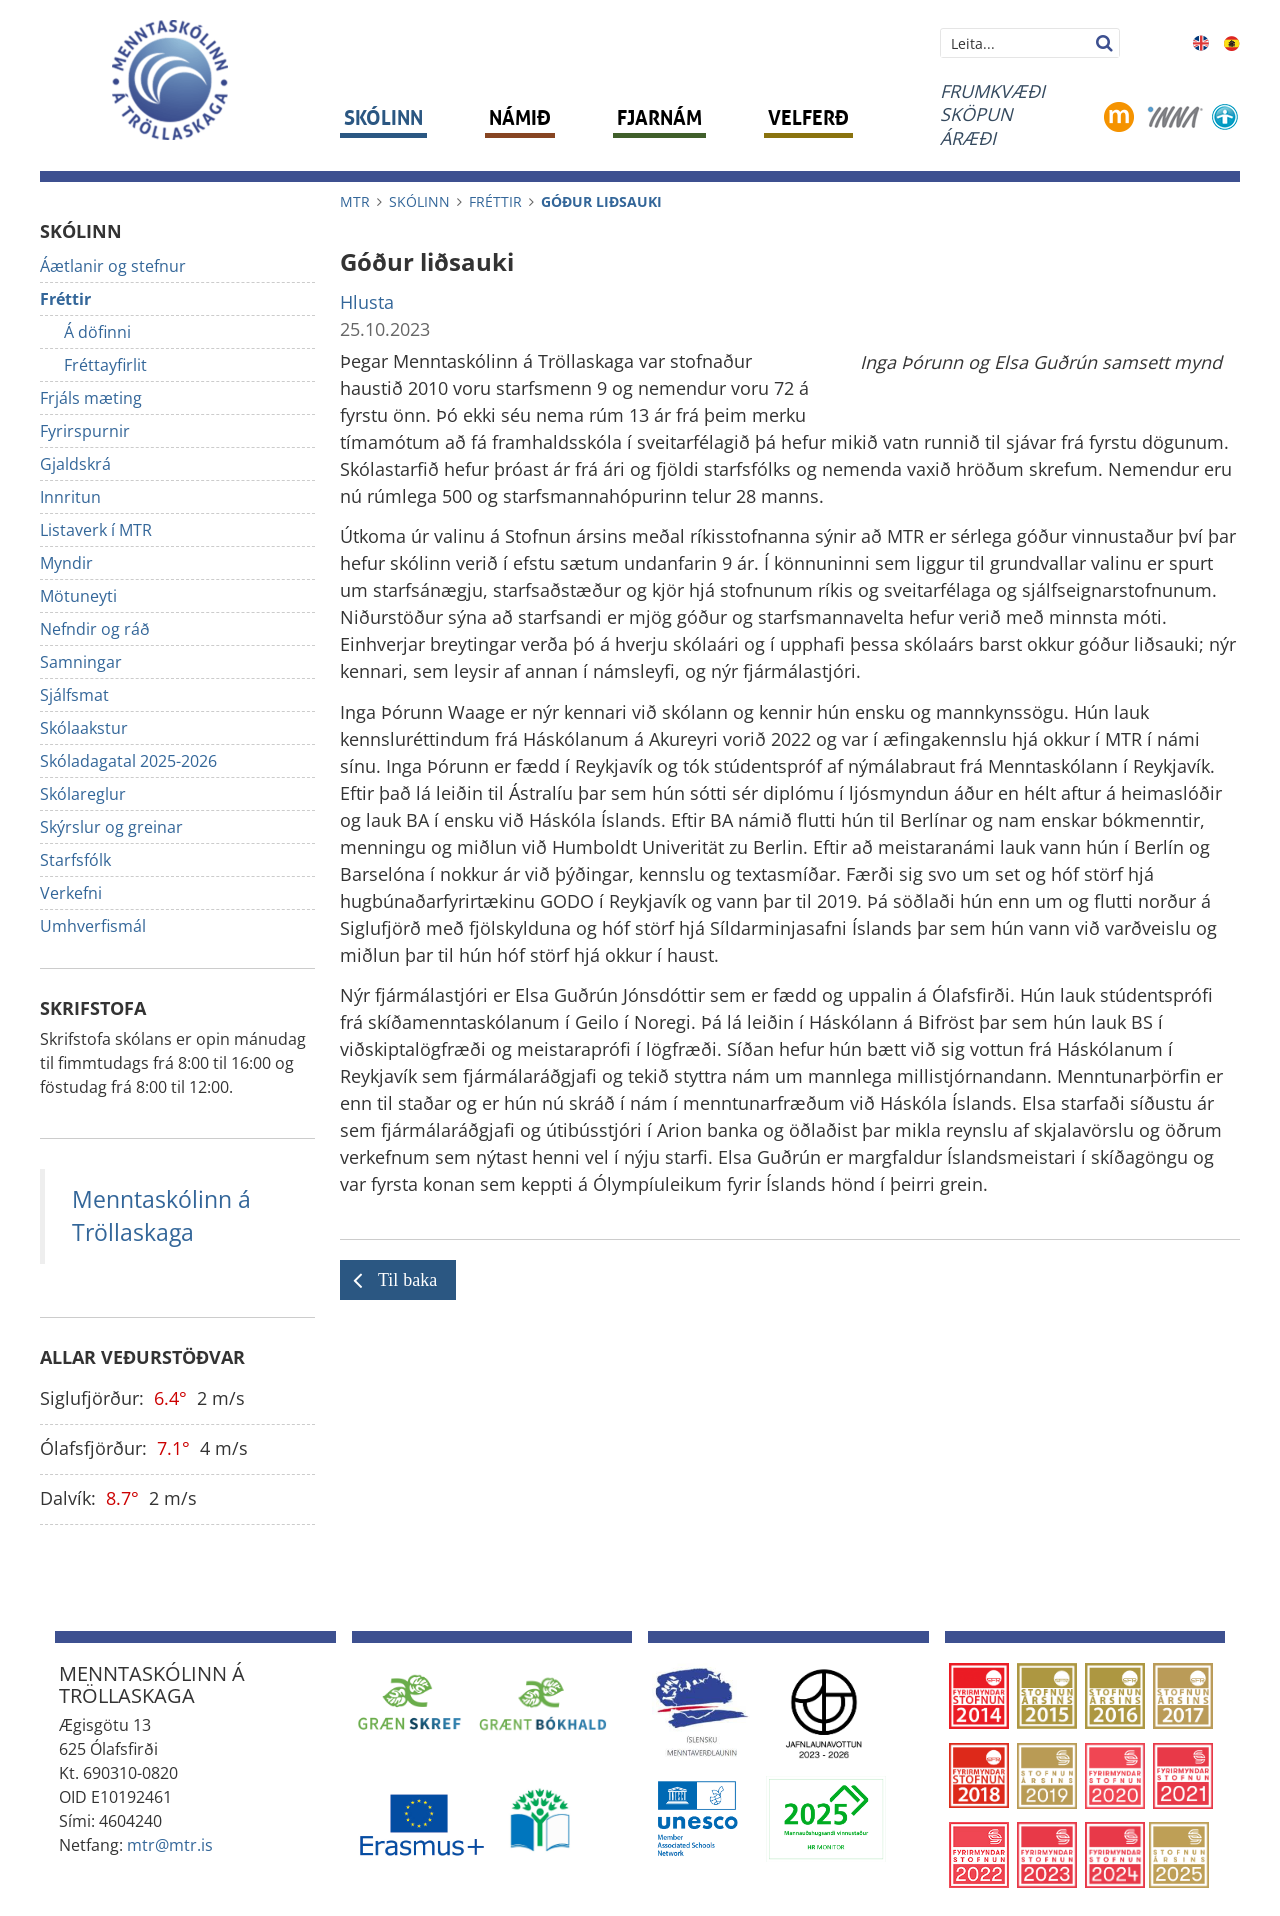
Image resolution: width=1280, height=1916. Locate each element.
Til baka (407, 1280)
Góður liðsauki (601, 201)
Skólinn (419, 201)
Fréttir (495, 201)
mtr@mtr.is (170, 1845)
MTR (355, 201)
